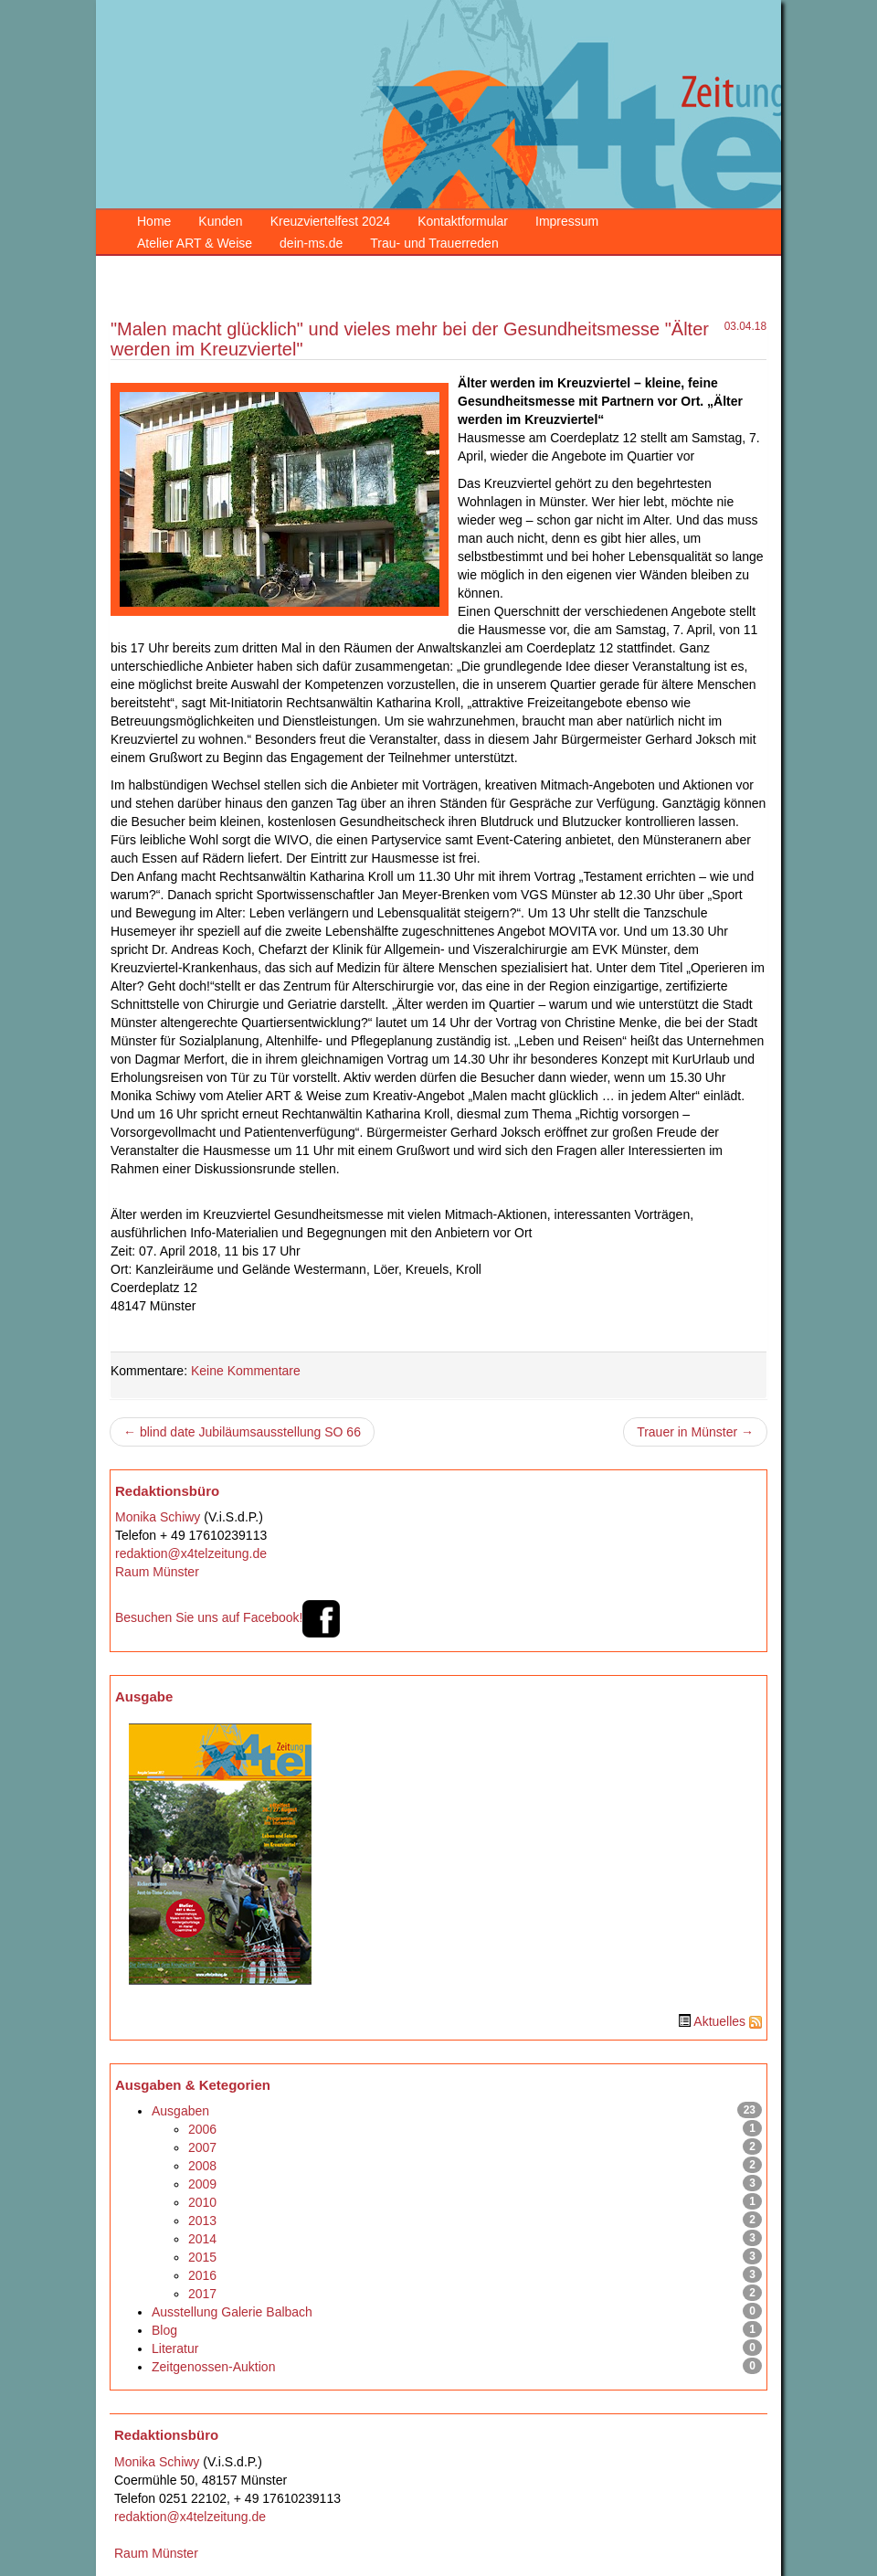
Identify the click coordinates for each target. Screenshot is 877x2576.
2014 (202, 2238)
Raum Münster (157, 1571)
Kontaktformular (462, 221)
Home (154, 221)
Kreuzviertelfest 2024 (330, 221)
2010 (202, 2202)
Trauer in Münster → (695, 1432)
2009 (202, 2184)
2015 (202, 2257)
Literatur (175, 2348)
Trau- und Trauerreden (434, 243)
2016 (202, 2275)
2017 (202, 2293)
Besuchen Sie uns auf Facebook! (228, 1617)
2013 (202, 2220)
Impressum (566, 221)
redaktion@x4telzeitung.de (191, 1553)
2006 (202, 2129)
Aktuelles (719, 2021)
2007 (202, 2147)
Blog (164, 2330)
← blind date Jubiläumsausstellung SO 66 (242, 1432)
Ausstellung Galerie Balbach (232, 2312)
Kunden (220, 221)
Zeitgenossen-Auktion (213, 2366)
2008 (202, 2165)
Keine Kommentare (246, 1370)
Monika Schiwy (157, 1517)
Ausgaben (180, 2111)
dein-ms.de (311, 243)
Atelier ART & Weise (194, 243)
